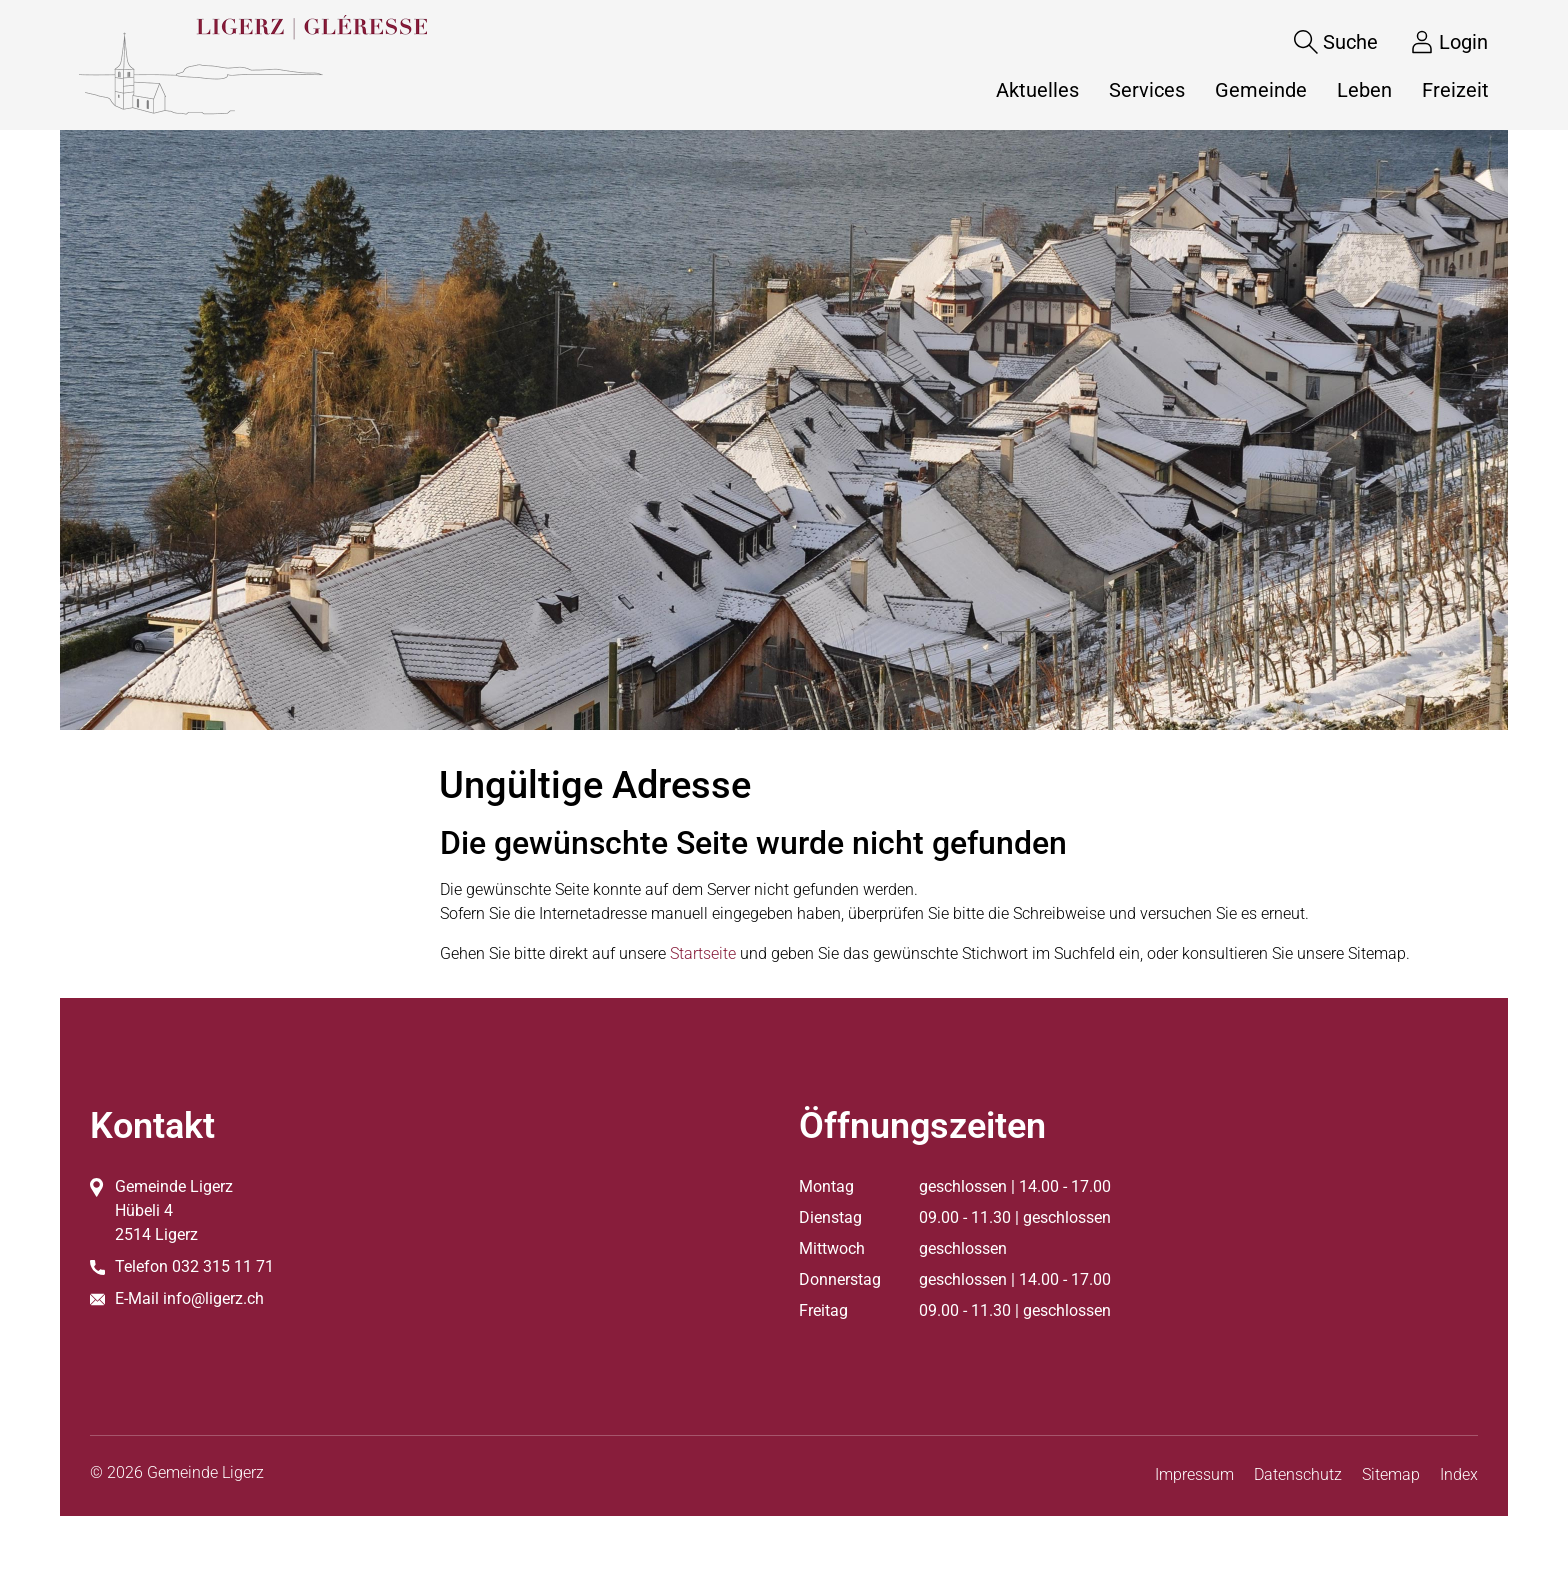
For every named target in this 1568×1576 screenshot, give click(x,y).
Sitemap (1391, 1474)
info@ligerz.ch (213, 1298)
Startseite (703, 953)
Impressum (1194, 1474)
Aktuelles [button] (1037, 90)
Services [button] (1147, 90)
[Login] (1434, 42)
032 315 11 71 (223, 1266)
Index (1459, 1474)
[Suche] (1321, 42)
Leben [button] (1364, 90)
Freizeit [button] (1455, 90)
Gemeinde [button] (1261, 90)
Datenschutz (1298, 1474)
